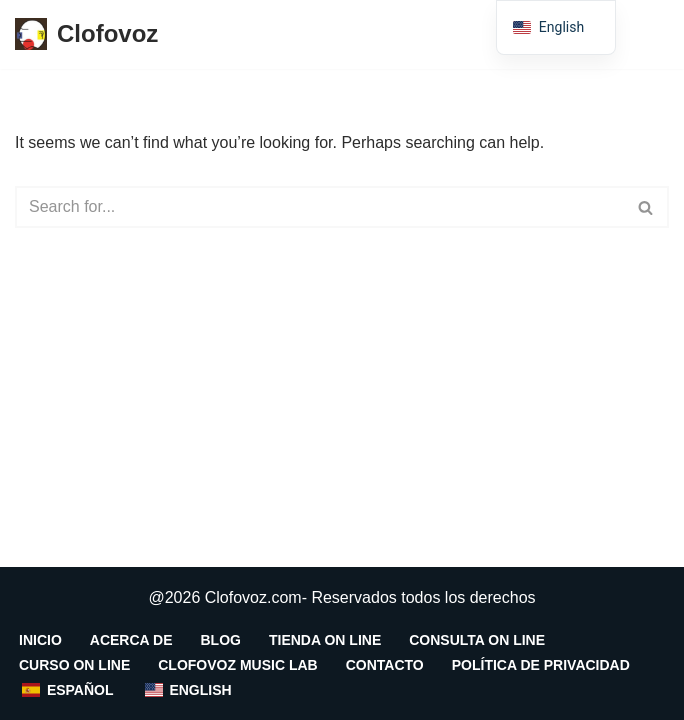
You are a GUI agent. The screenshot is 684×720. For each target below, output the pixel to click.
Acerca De (131, 640)
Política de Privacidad (541, 665)
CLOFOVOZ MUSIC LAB (237, 665)
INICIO (40, 640)
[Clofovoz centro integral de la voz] (86, 34)
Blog (221, 640)
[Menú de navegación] (645, 34)
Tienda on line (325, 640)
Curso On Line (74, 665)
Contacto (385, 665)
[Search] (319, 207)
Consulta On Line (477, 640)
